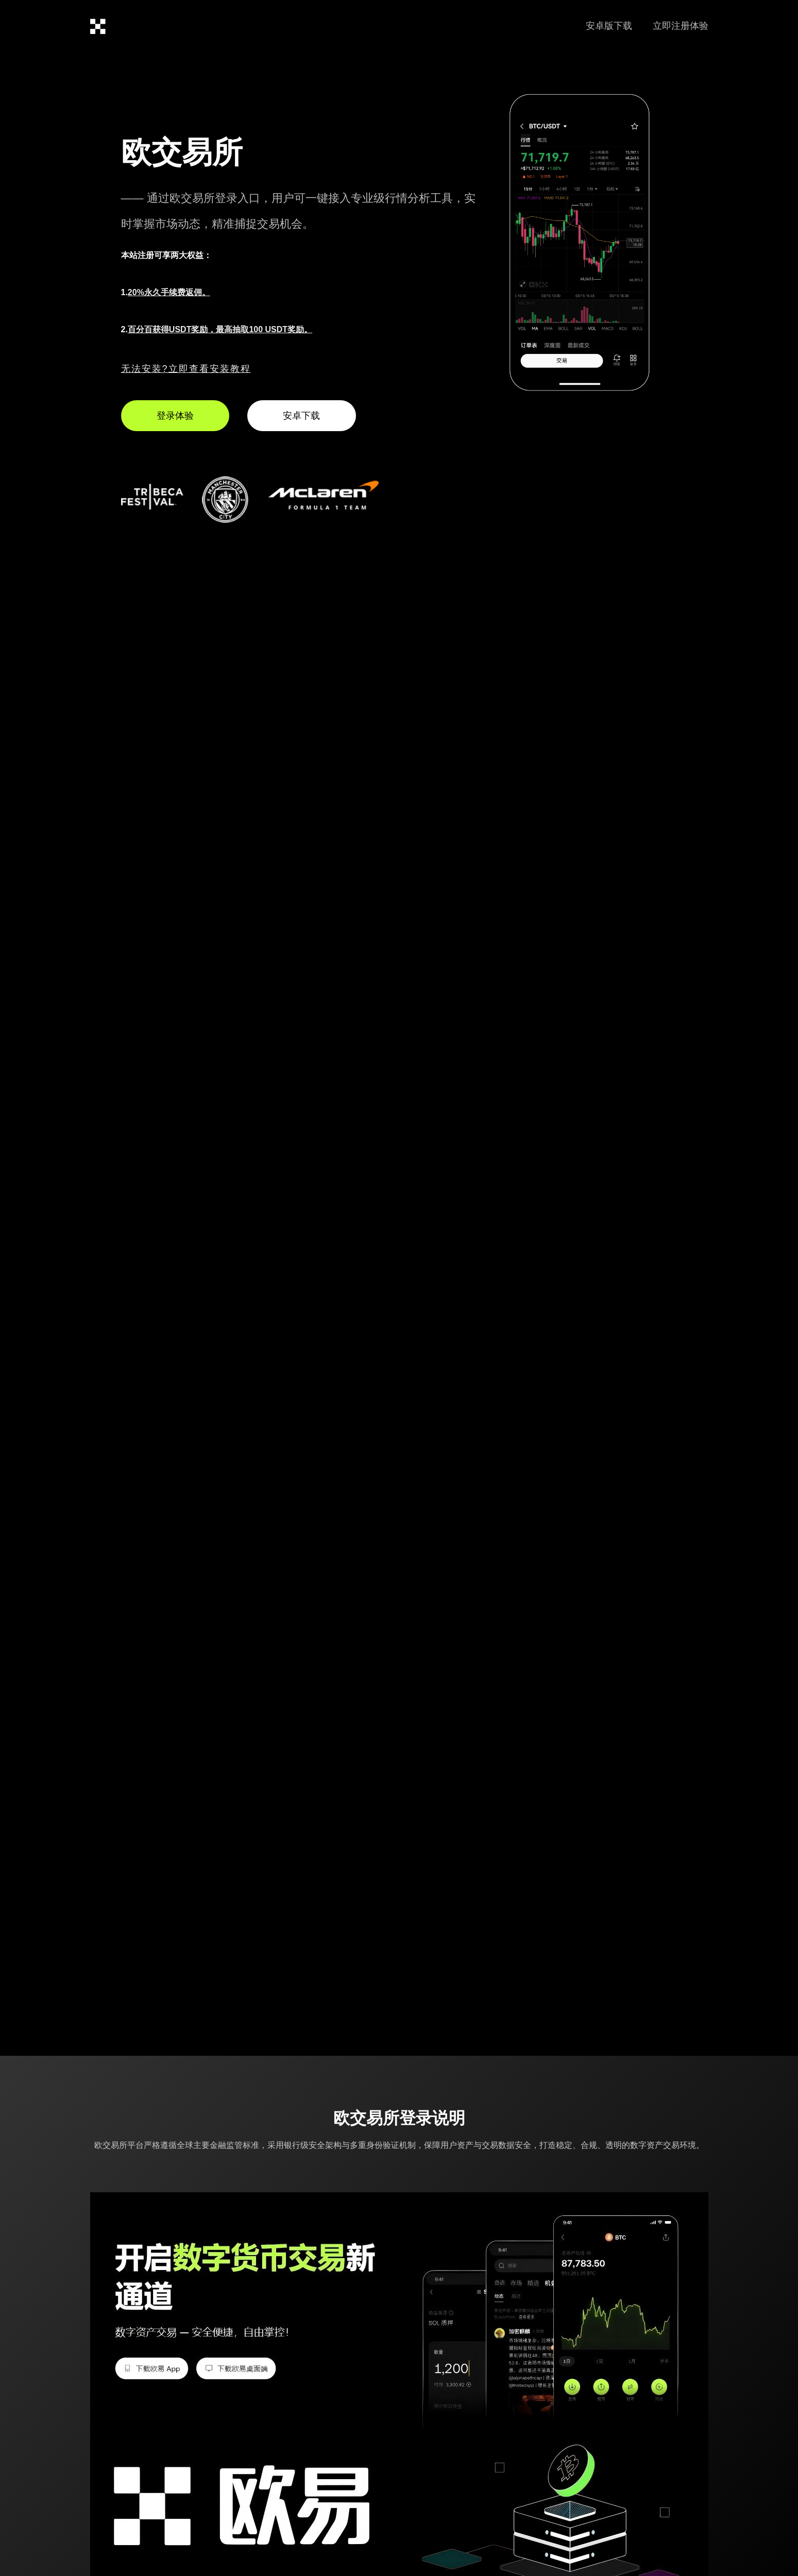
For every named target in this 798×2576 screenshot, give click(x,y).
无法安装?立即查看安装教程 (186, 369)
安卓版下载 (609, 26)
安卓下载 (301, 416)
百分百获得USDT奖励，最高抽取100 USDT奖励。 (220, 329)
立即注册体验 (680, 26)
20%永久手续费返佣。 (169, 292)
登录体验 (175, 416)
